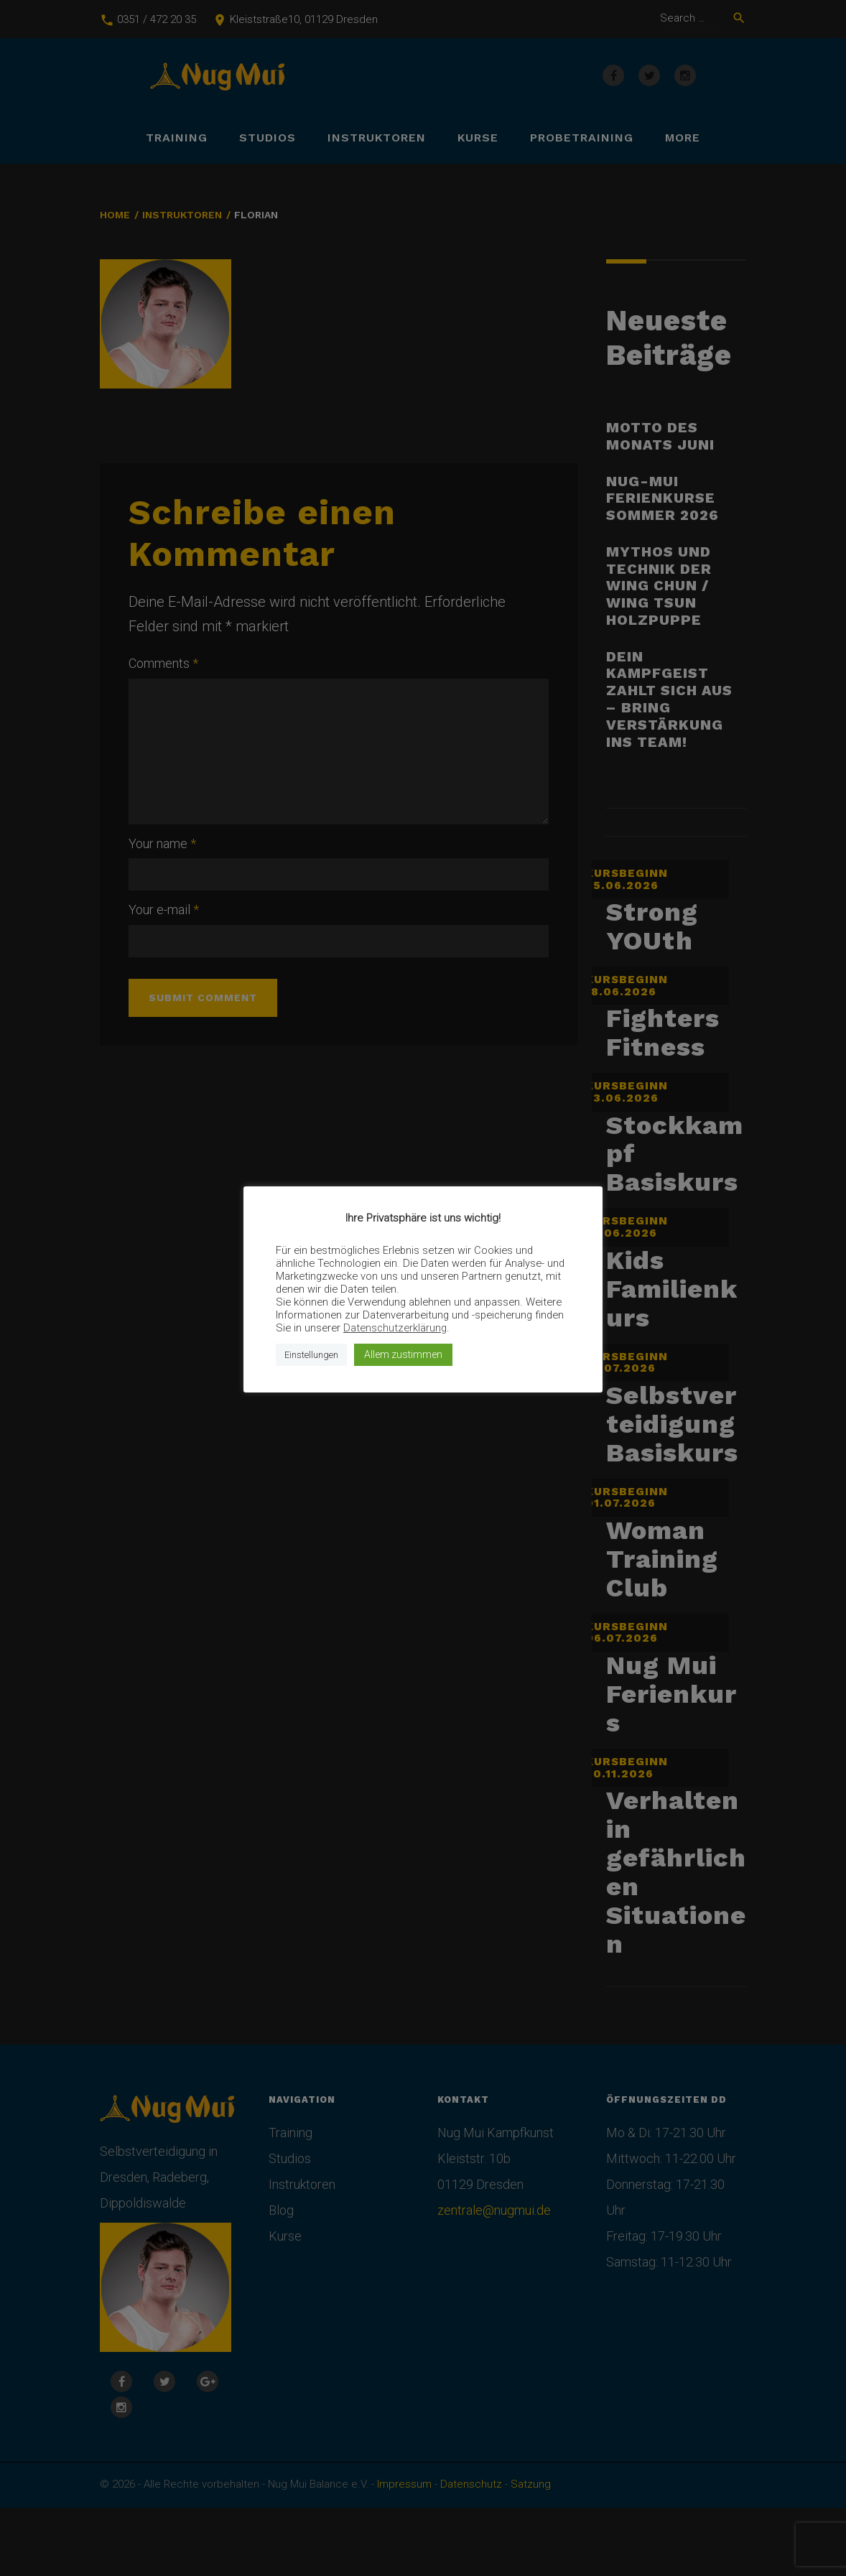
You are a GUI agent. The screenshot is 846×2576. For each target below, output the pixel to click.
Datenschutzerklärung (395, 1327)
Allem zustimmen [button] (403, 1354)
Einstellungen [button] (311, 1354)
